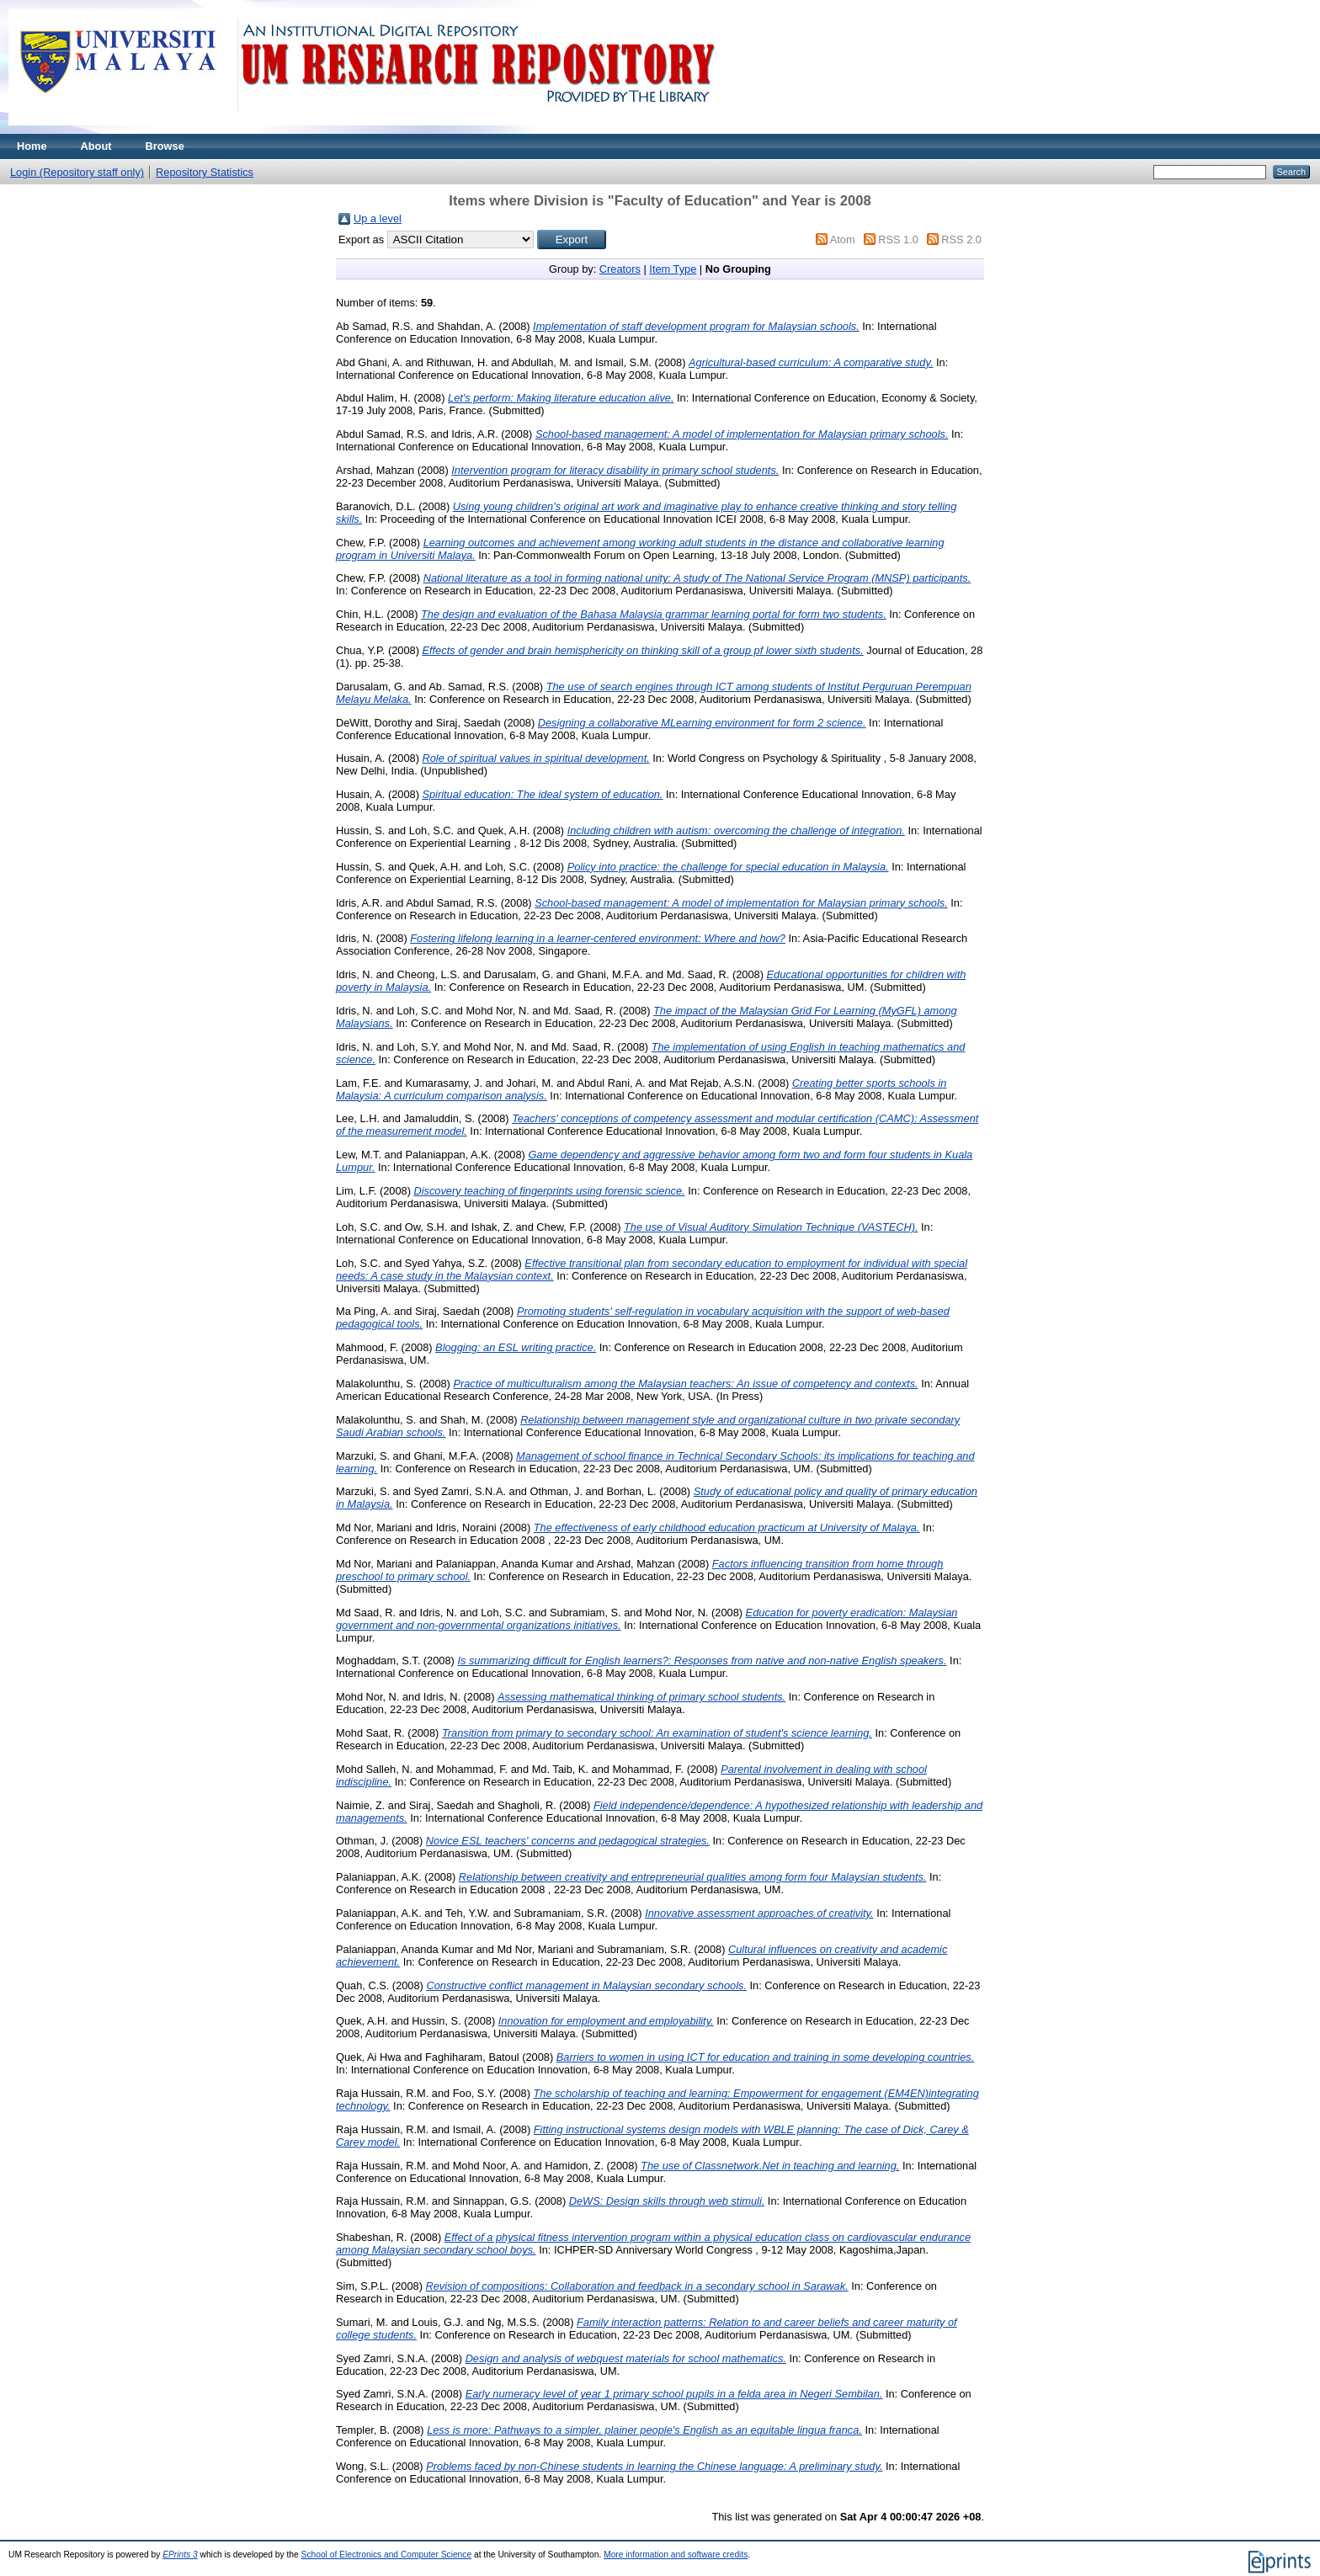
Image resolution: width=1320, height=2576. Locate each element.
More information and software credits (676, 2554)
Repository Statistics (204, 172)
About (96, 146)
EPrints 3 (180, 2554)
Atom (842, 239)
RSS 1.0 (898, 239)
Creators (620, 269)
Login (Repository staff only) (77, 172)
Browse (165, 146)
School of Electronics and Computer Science (386, 2554)
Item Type (672, 269)
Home (32, 146)
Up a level (378, 218)
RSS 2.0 (961, 239)
